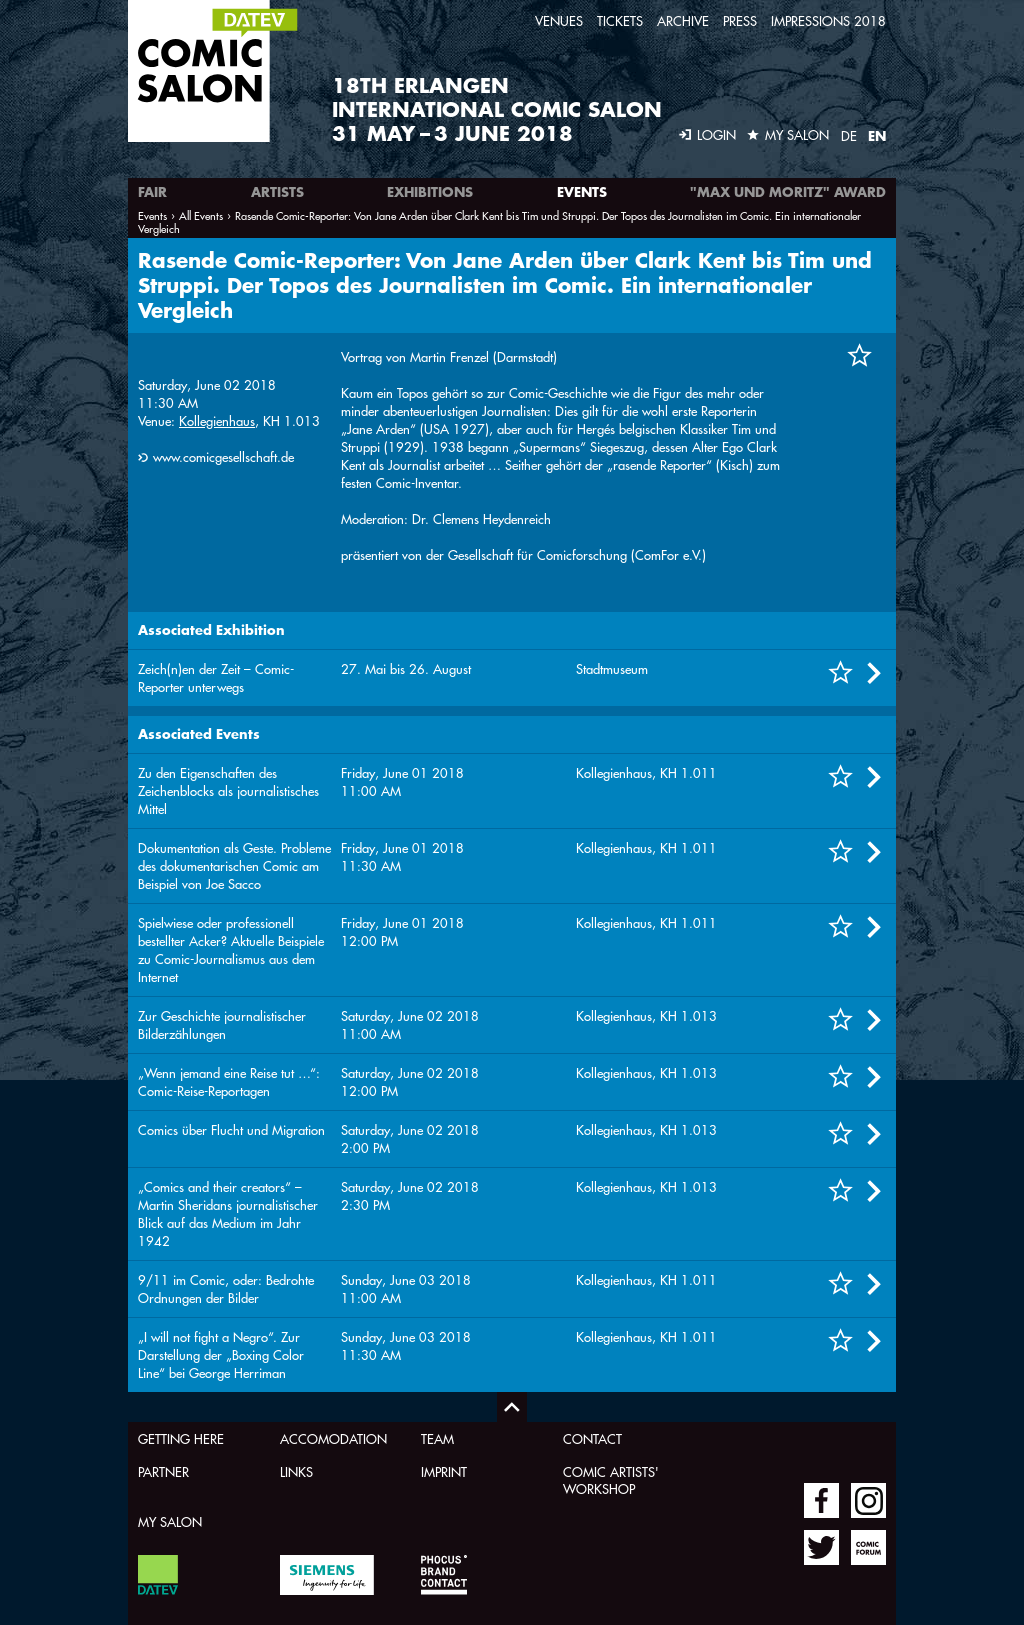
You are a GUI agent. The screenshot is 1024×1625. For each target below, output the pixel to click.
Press (740, 20)
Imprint (444, 1471)
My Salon (170, 1521)
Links (296, 1471)
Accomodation (333, 1438)
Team (437, 1438)
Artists (277, 192)
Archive (683, 20)
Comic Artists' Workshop (611, 1480)
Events (582, 192)
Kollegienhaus (217, 420)
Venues (559, 20)
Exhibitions (430, 192)
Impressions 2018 (828, 20)
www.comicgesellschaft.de (223, 456)
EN (877, 136)
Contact (592, 1438)
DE (849, 135)
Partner (163, 1471)
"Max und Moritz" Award (788, 192)
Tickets (620, 20)
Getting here (181, 1438)
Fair (152, 192)
